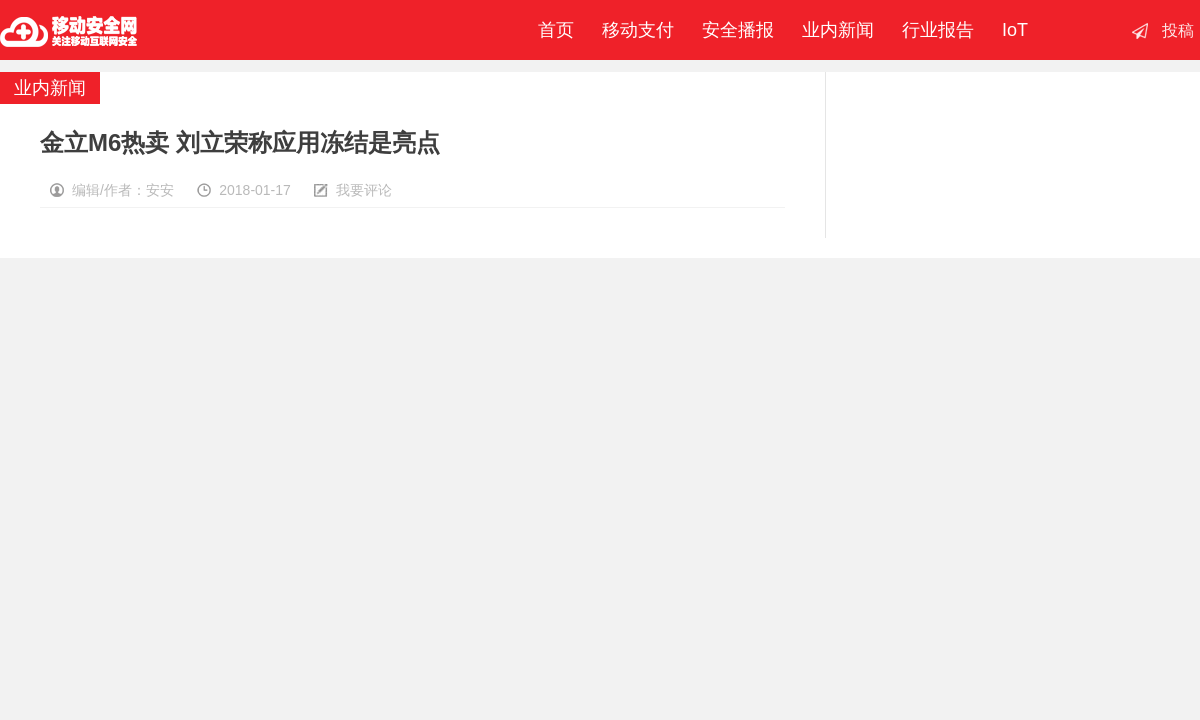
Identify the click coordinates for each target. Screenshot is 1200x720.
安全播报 (738, 30)
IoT (1015, 30)
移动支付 (638, 30)
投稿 (1178, 30)
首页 (551, 30)
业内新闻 (838, 30)
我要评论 (364, 190)
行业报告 (938, 30)
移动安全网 (69, 30)
